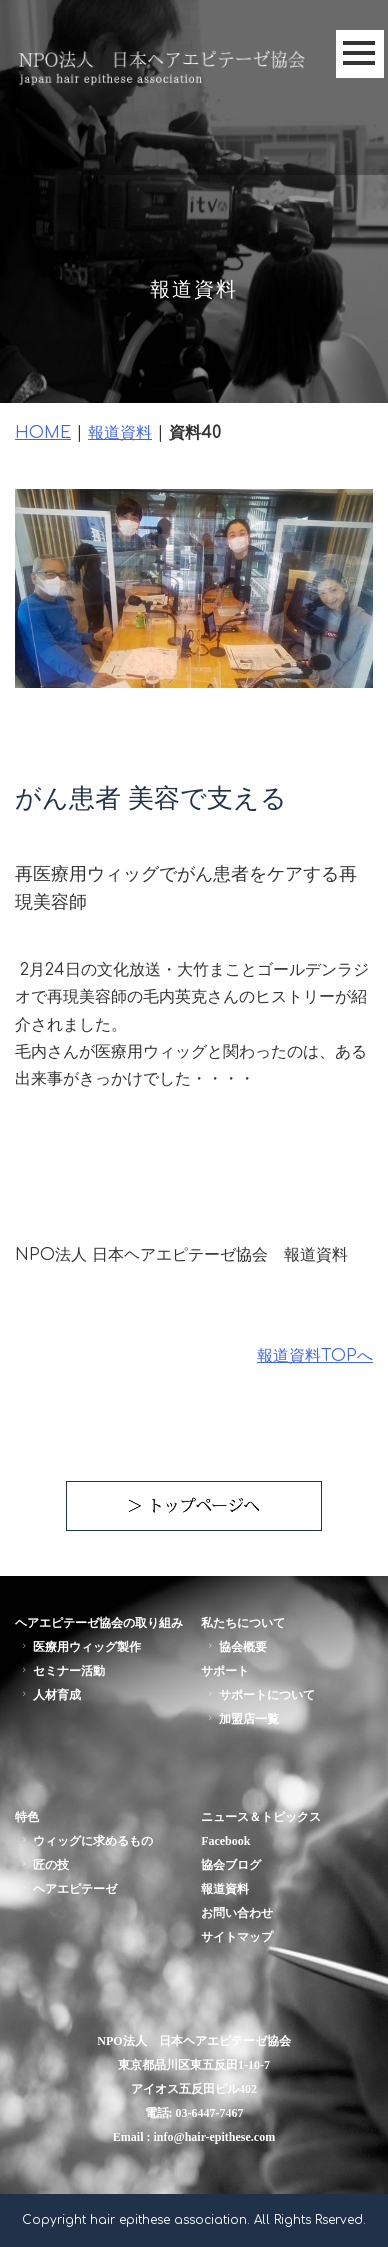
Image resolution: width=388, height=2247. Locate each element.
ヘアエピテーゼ (67, 1889)
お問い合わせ (237, 1913)
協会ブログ (231, 1865)
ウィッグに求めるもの (85, 1841)
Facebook (225, 1841)
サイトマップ (237, 1937)
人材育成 (49, 1695)
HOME (43, 433)
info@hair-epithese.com (214, 2137)
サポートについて (259, 1695)
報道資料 (120, 433)
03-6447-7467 (210, 2113)
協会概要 (235, 1647)
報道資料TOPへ (315, 1356)
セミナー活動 (61, 1671)
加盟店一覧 (241, 1719)
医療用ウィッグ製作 (79, 1647)
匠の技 (43, 1865)
